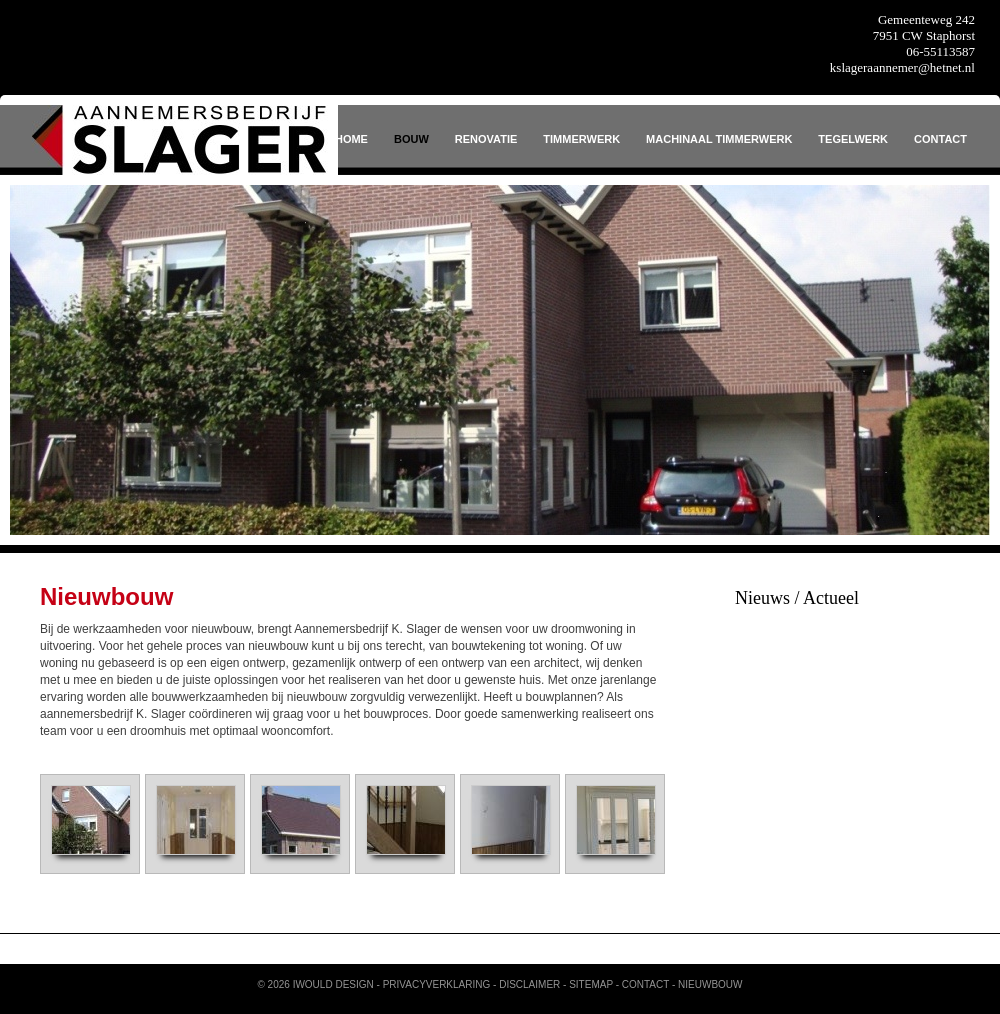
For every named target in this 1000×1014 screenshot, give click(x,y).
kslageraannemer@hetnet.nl (902, 67)
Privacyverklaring (437, 984)
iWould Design (333, 984)
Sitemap (591, 984)
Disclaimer (529, 984)
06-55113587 (940, 51)
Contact (645, 984)
